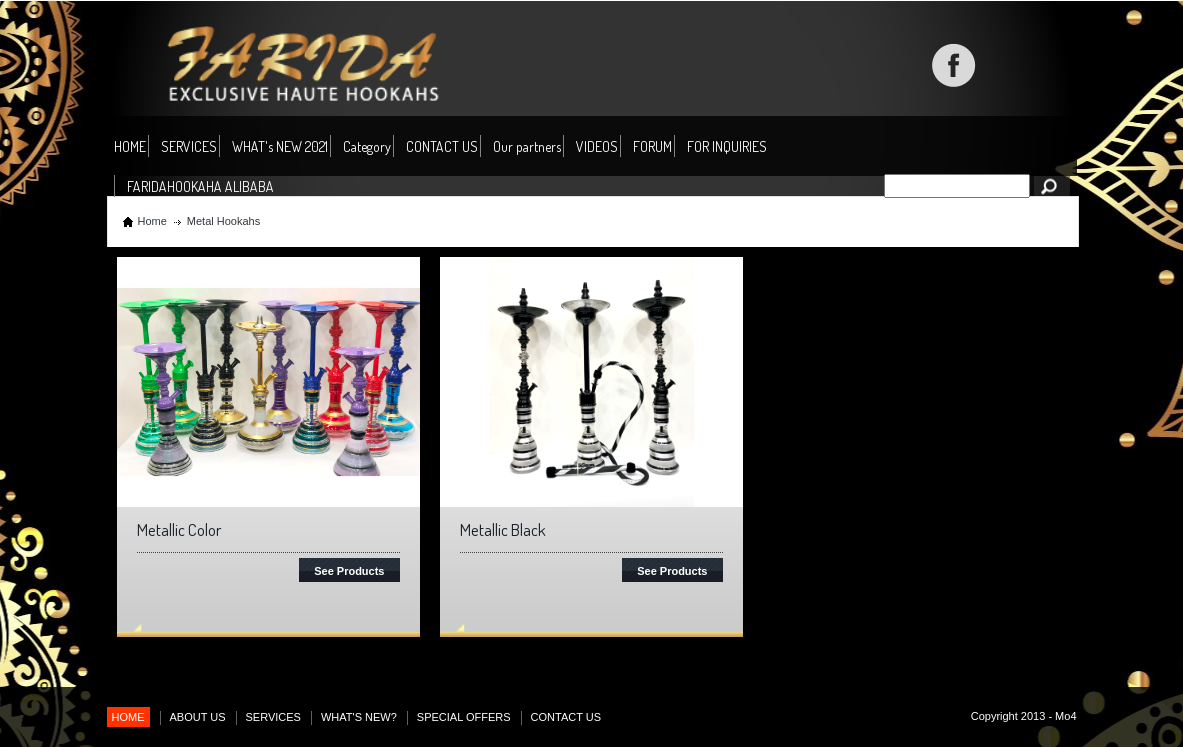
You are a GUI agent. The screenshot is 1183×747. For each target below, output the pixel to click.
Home (152, 221)
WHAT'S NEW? (359, 717)
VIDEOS (597, 146)
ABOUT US (198, 717)
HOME (130, 146)
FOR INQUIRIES (727, 146)
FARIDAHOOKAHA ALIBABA (200, 186)
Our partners (527, 146)
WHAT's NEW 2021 (280, 146)
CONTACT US (442, 146)
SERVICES (189, 146)
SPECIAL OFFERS (464, 717)
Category (367, 147)
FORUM (652, 146)
